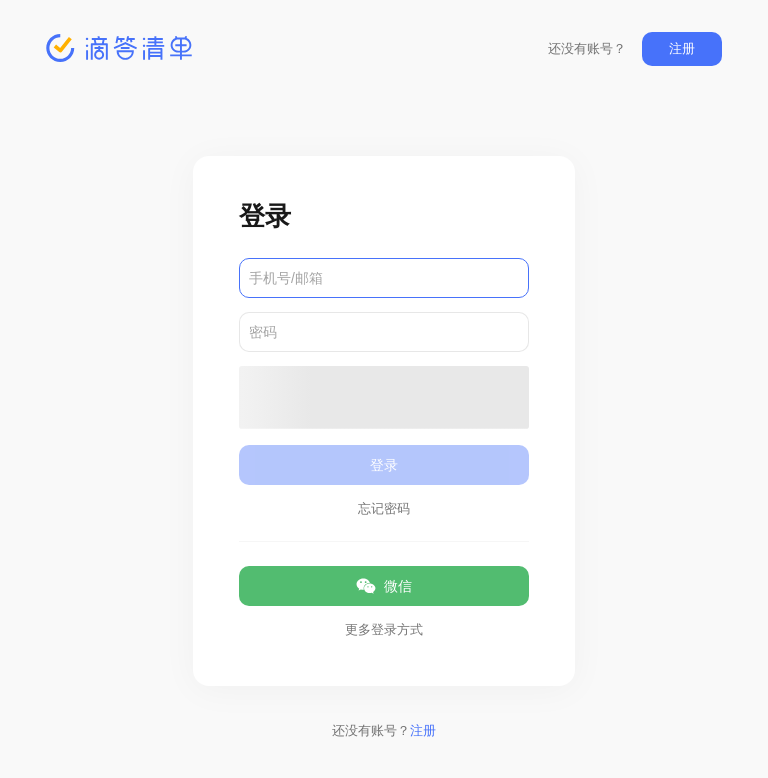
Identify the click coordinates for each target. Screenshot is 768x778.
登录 (384, 465)
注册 (682, 48)
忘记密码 (384, 508)
